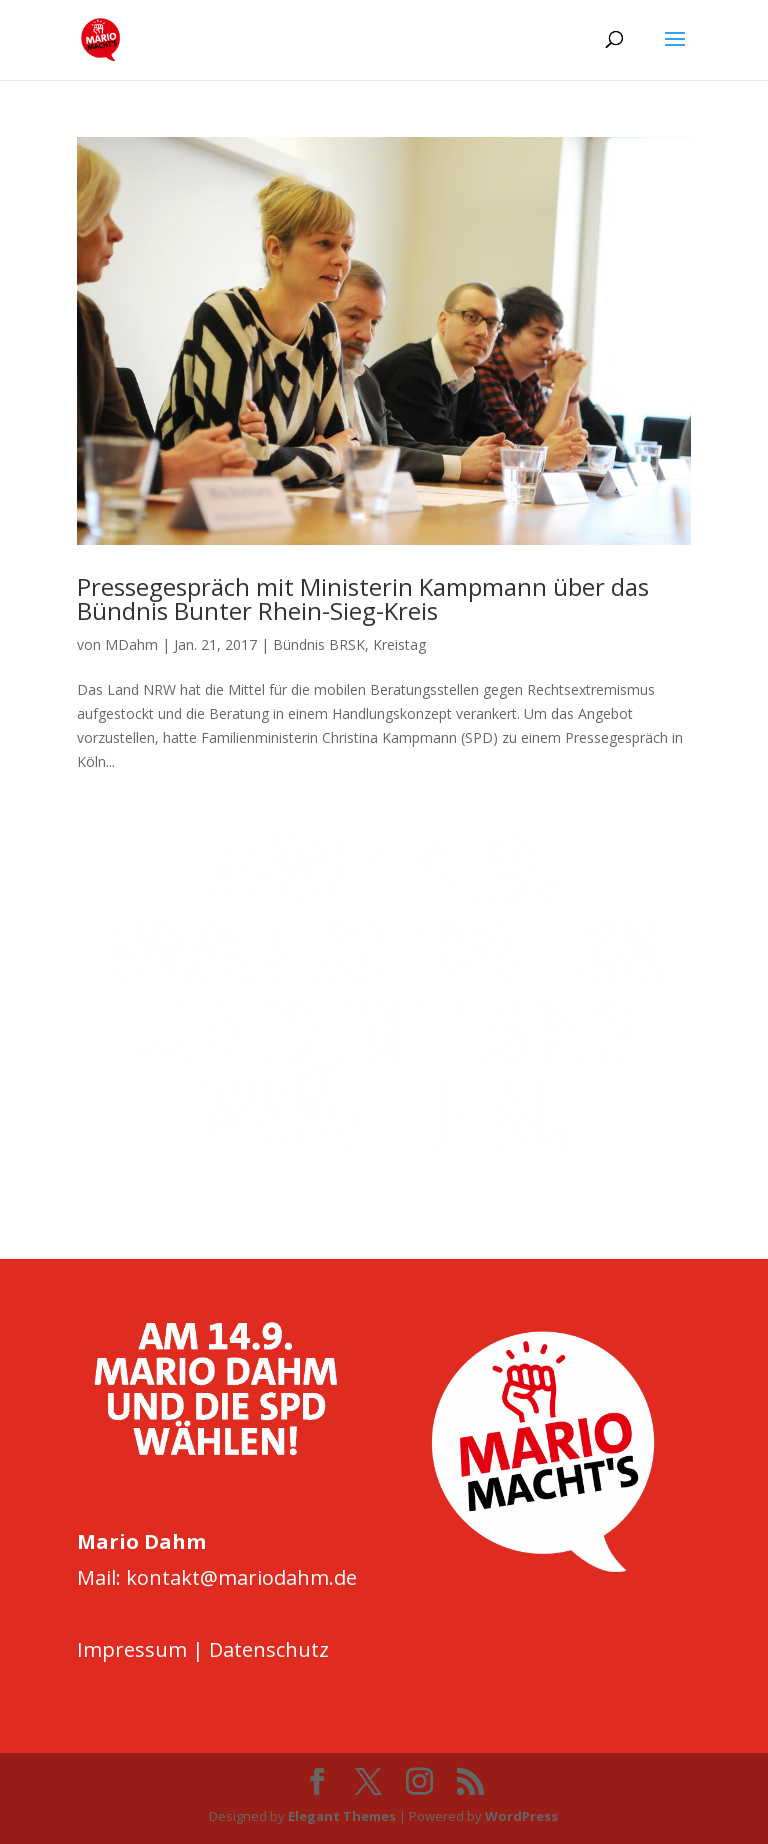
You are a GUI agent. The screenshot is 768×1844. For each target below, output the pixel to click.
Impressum (132, 1649)
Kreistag (399, 644)
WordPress (521, 1816)
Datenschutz (269, 1649)
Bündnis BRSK (319, 644)
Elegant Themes (342, 1816)
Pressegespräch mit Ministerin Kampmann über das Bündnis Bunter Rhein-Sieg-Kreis (363, 598)
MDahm (131, 644)
